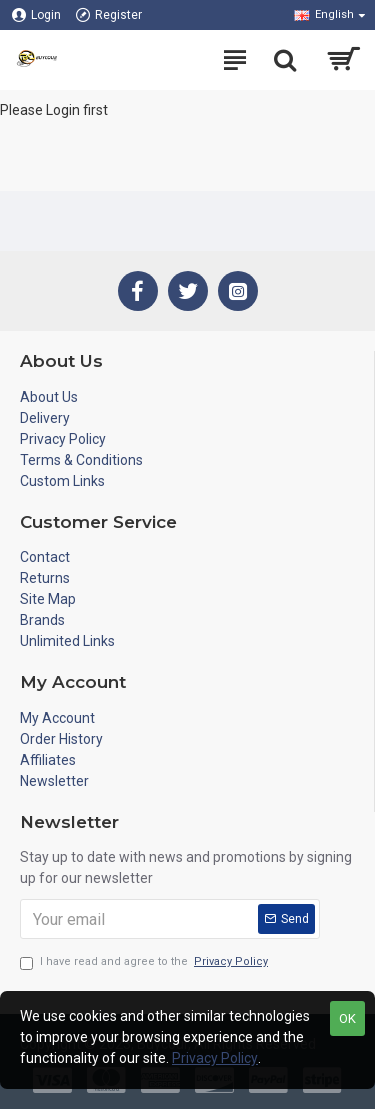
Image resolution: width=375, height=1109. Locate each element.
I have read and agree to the (145, 962)
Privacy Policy (215, 1058)
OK (347, 1018)
